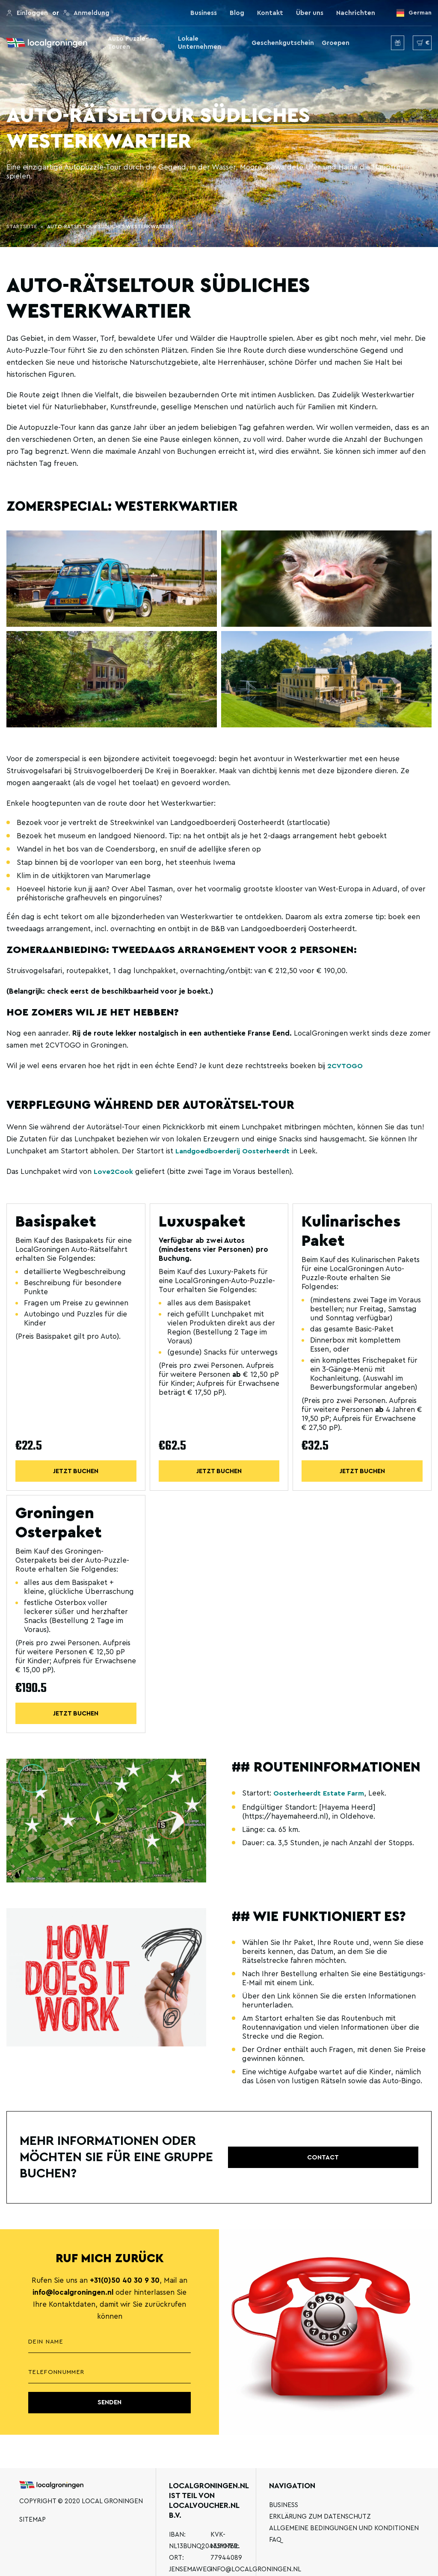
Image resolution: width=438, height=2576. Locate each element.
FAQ (275, 2540)
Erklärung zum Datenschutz (320, 2516)
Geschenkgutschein (283, 43)
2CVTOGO (345, 1065)
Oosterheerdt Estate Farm (319, 1794)
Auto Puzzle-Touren (128, 43)
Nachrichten (355, 13)
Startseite (22, 226)
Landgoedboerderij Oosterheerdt (234, 1151)
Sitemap (32, 2519)
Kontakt (270, 13)
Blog (237, 13)
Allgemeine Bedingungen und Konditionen (344, 2528)
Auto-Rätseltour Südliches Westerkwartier (110, 226)
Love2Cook (114, 1171)
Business (203, 13)
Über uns (309, 13)
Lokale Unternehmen (199, 43)
